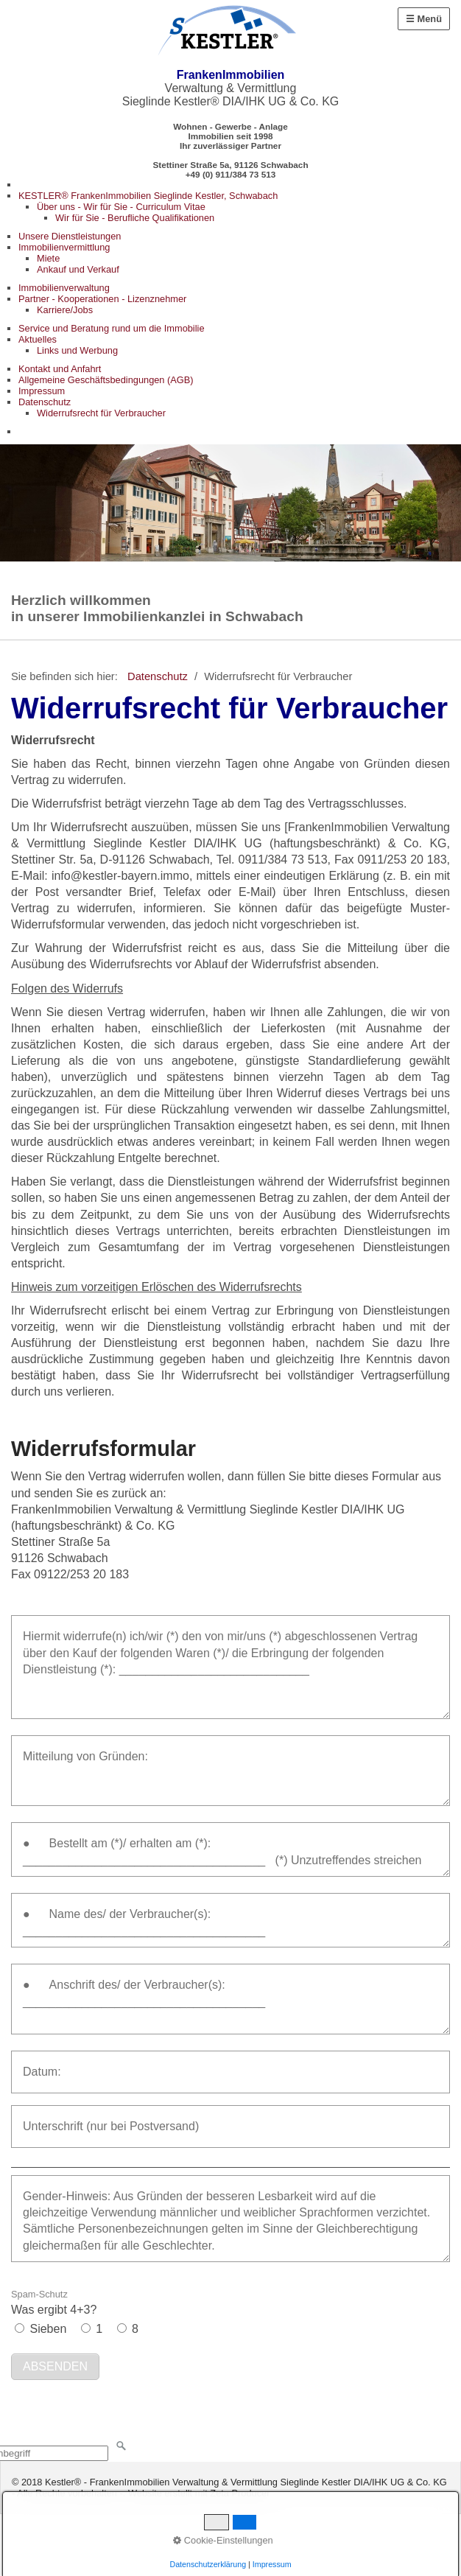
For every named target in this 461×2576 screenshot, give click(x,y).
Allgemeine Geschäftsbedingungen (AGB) (106, 379)
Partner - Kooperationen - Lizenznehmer (102, 298)
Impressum (41, 390)
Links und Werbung (77, 350)
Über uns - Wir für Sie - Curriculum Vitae (121, 206)
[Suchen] (121, 2446)
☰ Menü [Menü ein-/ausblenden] (424, 18)
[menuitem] (239, 206)
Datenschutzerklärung (207, 2564)
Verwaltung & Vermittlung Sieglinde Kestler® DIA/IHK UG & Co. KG (230, 88)
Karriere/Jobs (65, 309)
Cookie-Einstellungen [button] (223, 2540)
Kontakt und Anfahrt (59, 368)
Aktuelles (37, 339)
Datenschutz (44, 401)
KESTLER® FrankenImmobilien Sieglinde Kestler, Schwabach (148, 195)
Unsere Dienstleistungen (69, 236)
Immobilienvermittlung (64, 247)
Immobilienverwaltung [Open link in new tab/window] (64, 287)
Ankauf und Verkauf (78, 269)
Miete (48, 258)
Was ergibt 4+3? (53, 2302)
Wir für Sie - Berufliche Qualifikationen (134, 217)
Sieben (47, 2329)
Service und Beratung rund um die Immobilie (111, 328)
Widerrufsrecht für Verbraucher (101, 413)
